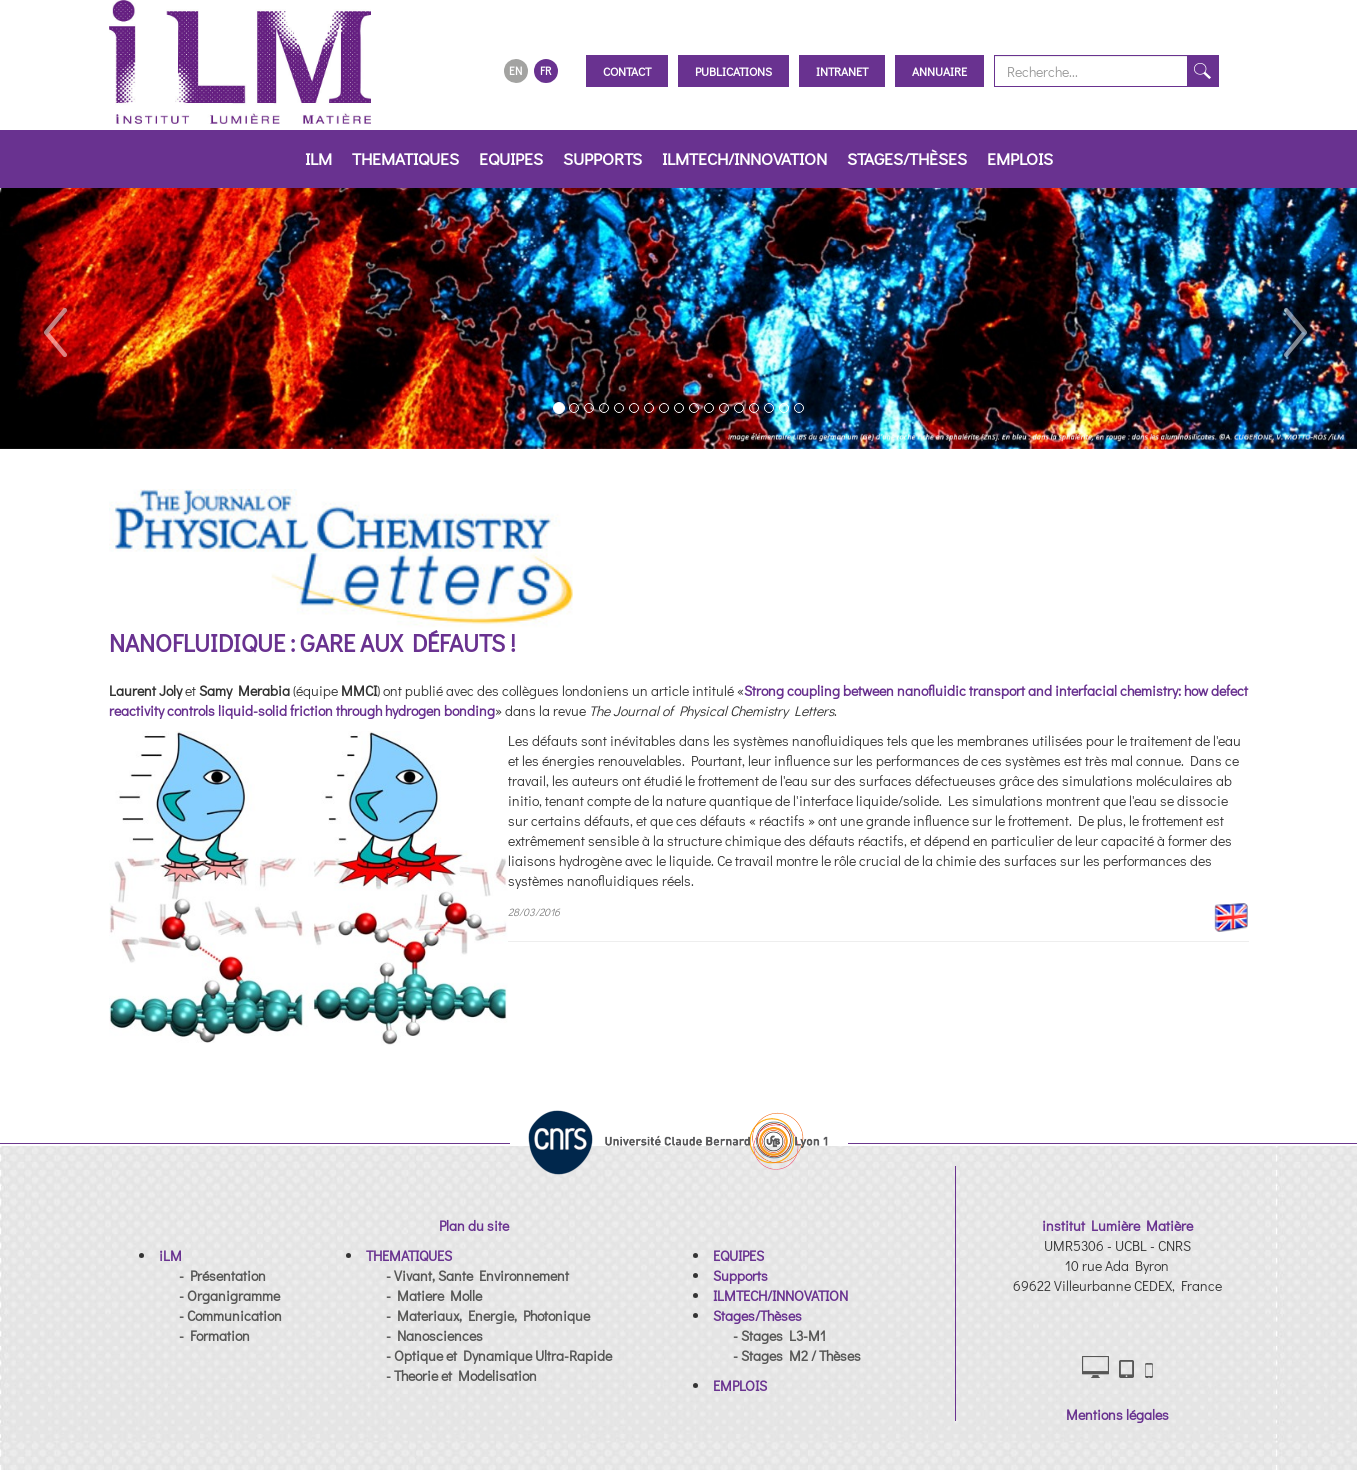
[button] (54, 318)
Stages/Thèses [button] (907, 158)
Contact (627, 71)
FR (545, 70)
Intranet (842, 71)
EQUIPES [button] (511, 158)
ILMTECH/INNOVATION (744, 158)
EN (515, 70)
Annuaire (939, 71)
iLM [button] (318, 158)
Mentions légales (1117, 1414)
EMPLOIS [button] (1020, 158)
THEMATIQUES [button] (405, 158)
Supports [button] (602, 158)
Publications (733, 71)
